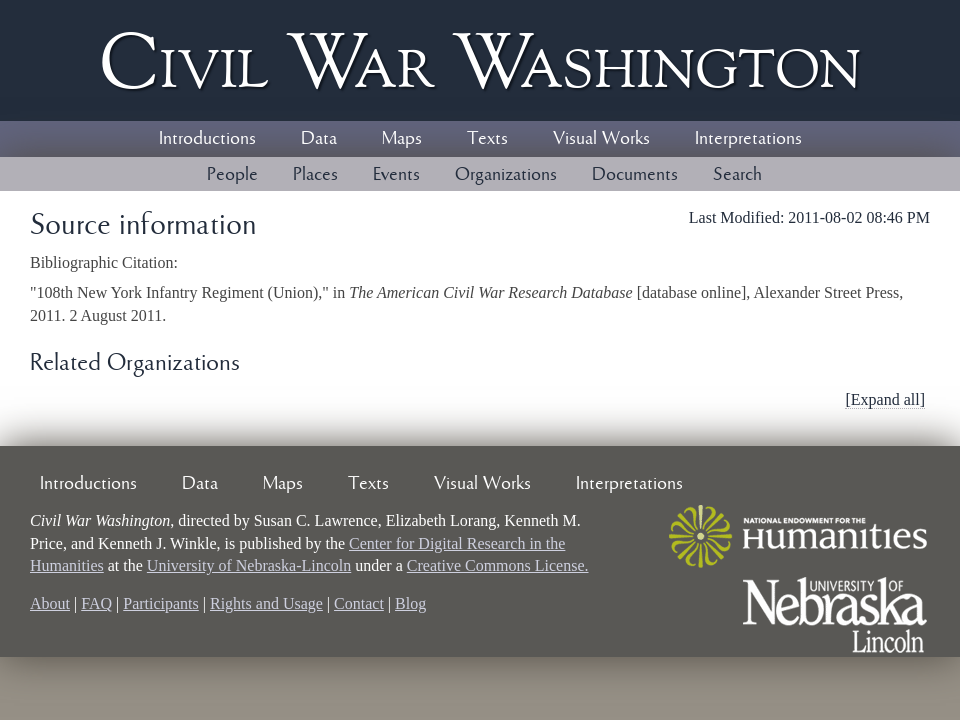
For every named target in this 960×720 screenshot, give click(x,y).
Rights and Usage (266, 603)
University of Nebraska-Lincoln (249, 565)
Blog (410, 603)
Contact (359, 603)
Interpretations (748, 139)
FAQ (96, 603)
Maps (402, 139)
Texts (487, 139)
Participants (161, 603)
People (232, 175)
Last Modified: (739, 217)
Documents (635, 175)
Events (396, 175)
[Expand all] (885, 399)
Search (737, 175)
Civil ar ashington (480, 60)
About (50, 603)
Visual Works (601, 139)
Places (315, 175)
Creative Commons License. (498, 565)
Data (319, 139)
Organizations (506, 175)
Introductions (207, 139)
